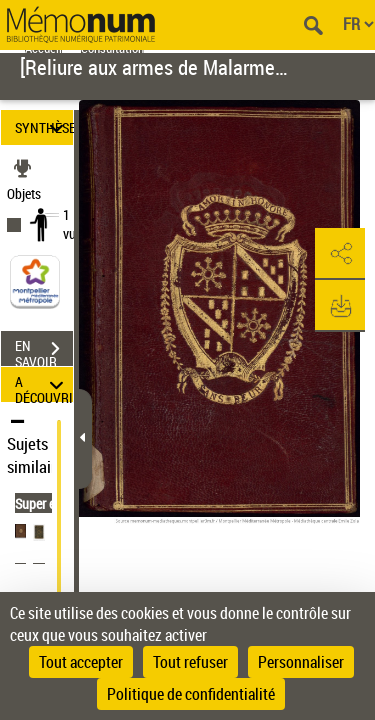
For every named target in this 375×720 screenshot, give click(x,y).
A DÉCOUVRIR (44, 384)
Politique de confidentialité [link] (191, 694)
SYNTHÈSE (44, 127)
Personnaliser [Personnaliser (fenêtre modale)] (301, 662)
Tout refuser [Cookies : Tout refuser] (190, 662)
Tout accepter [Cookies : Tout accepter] (81, 662)
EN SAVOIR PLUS (44, 351)
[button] (340, 254)
